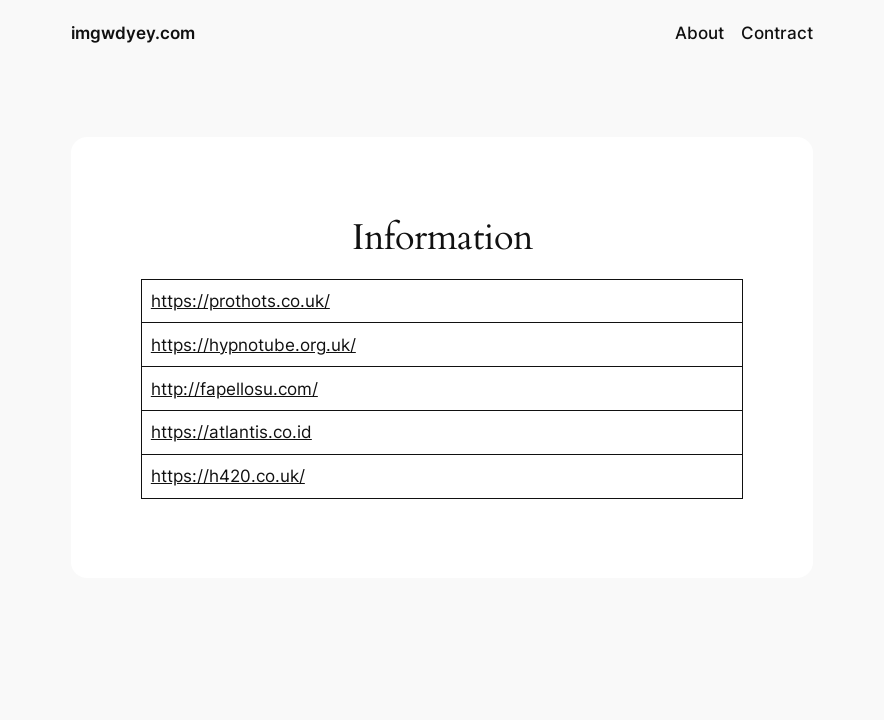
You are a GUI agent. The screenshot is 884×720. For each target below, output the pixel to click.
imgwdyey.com (133, 32)
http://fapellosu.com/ (234, 389)
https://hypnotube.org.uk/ (253, 345)
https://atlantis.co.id (231, 432)
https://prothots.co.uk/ (240, 301)
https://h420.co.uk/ (228, 476)
